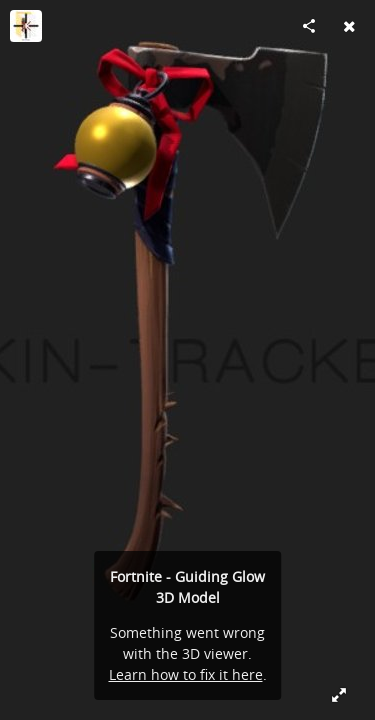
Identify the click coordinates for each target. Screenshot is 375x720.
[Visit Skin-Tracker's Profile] (26, 26)
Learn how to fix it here (186, 674)
